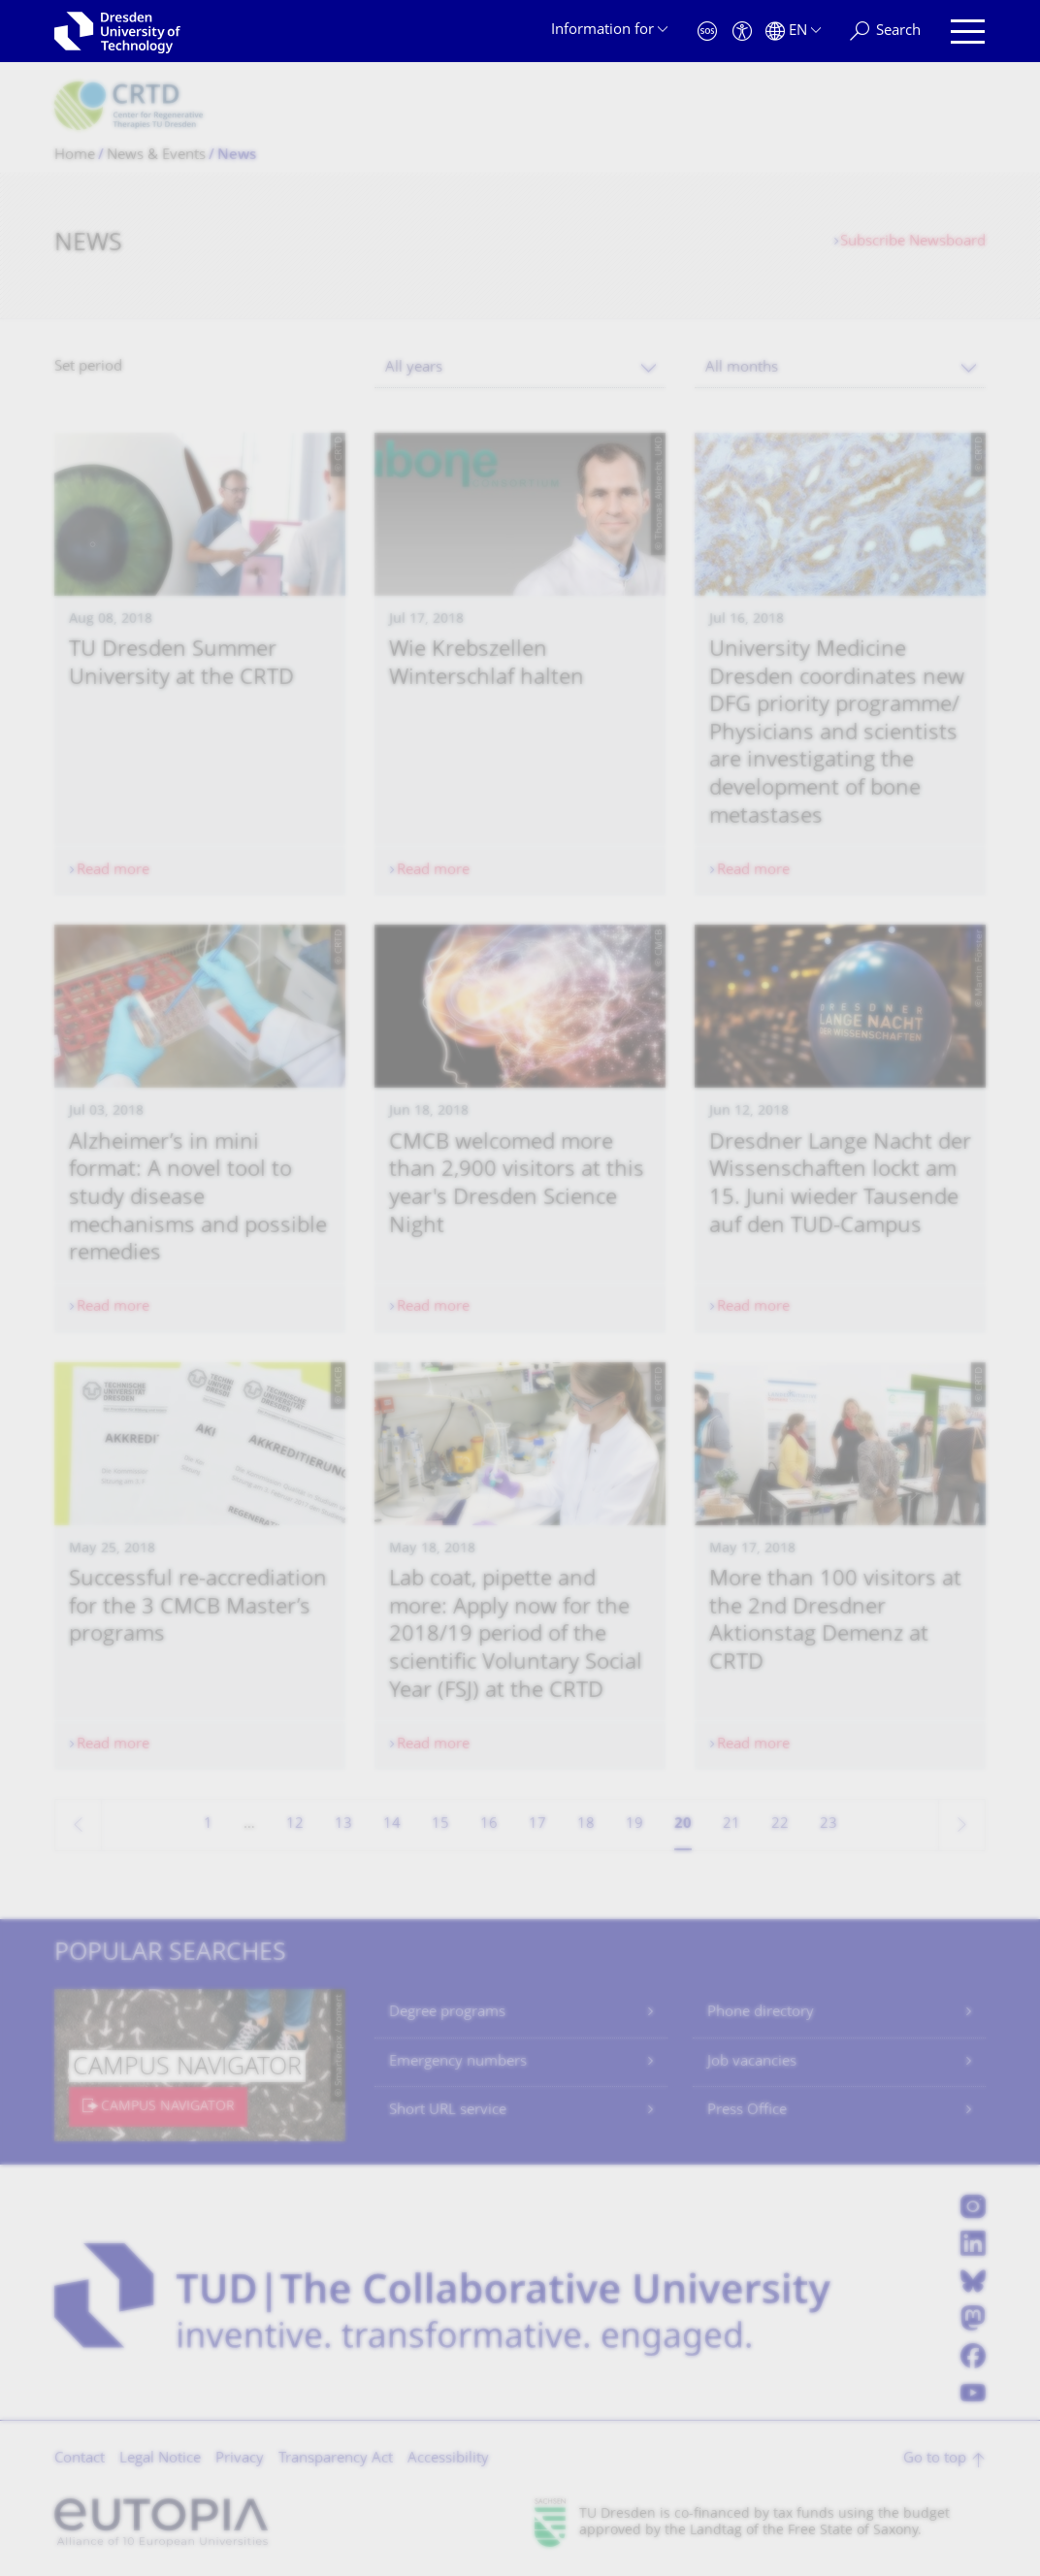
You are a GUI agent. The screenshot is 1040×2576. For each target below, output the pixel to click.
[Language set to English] (793, 31)
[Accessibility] (742, 31)
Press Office (747, 2110)
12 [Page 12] (295, 1824)
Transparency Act (335, 2459)
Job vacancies (751, 2062)
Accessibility (448, 2459)
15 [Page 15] (440, 1824)
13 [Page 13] (343, 1824)
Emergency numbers (458, 2062)
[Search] (885, 31)
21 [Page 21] (731, 1824)
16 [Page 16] (489, 1824)
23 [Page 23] (828, 1824)
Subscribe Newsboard (913, 242)
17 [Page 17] (537, 1824)
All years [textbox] (413, 368)
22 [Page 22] (780, 1824)
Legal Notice (160, 2459)
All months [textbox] (741, 368)
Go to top (934, 2459)
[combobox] (520, 368)
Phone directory (760, 2012)
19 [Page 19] (634, 1824)
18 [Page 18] (586, 1824)
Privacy (239, 2459)
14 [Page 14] (392, 1824)
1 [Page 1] (208, 1824)
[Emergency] (707, 31)
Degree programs (447, 2012)
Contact (79, 2459)
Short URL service (447, 2110)
